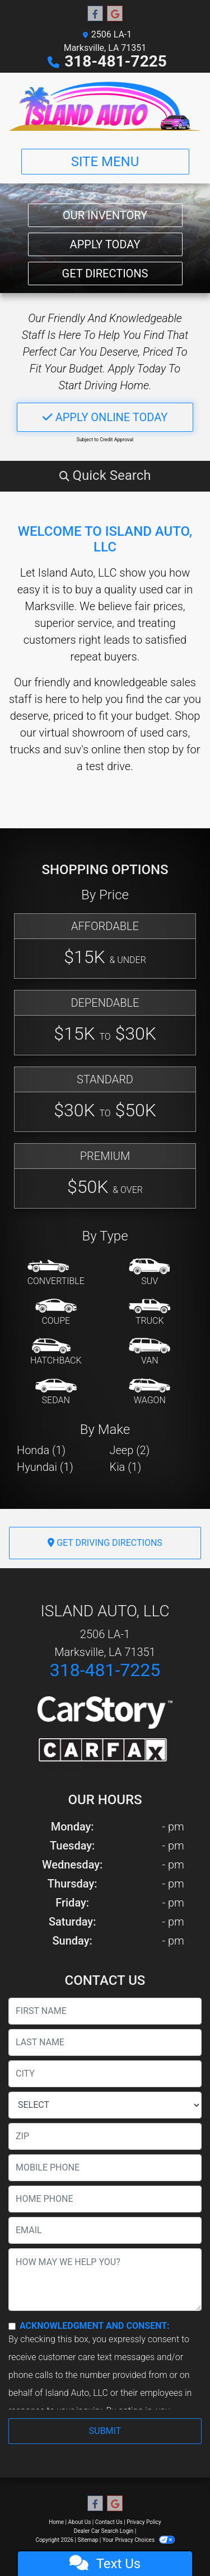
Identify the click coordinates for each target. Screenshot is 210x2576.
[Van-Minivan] (149, 1352)
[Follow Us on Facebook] (95, 14)
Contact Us (109, 2522)
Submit (105, 2431)
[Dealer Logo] (105, 106)
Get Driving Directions (105, 1542)
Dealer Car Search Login (104, 2531)
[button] (105, 475)
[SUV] (149, 1273)
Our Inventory (105, 215)
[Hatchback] (56, 1352)
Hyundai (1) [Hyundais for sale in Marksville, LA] (45, 1467)
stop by (166, 749)
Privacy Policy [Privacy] (144, 2522)
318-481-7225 (115, 61)
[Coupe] (56, 1313)
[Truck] (149, 1313)
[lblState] (105, 2105)
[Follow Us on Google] (115, 14)
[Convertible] (56, 1273)
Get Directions (105, 273)
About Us (79, 2522)
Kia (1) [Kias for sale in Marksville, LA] (126, 1467)
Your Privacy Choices (138, 2540)
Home (56, 2522)
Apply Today (105, 244)
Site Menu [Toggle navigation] (105, 161)
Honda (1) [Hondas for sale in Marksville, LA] (41, 1450)
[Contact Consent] (12, 2326)
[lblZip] (105, 2136)
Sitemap (87, 2540)
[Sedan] (56, 1392)
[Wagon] (149, 1392)
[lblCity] (105, 2073)
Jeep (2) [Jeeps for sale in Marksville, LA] (130, 1450)
